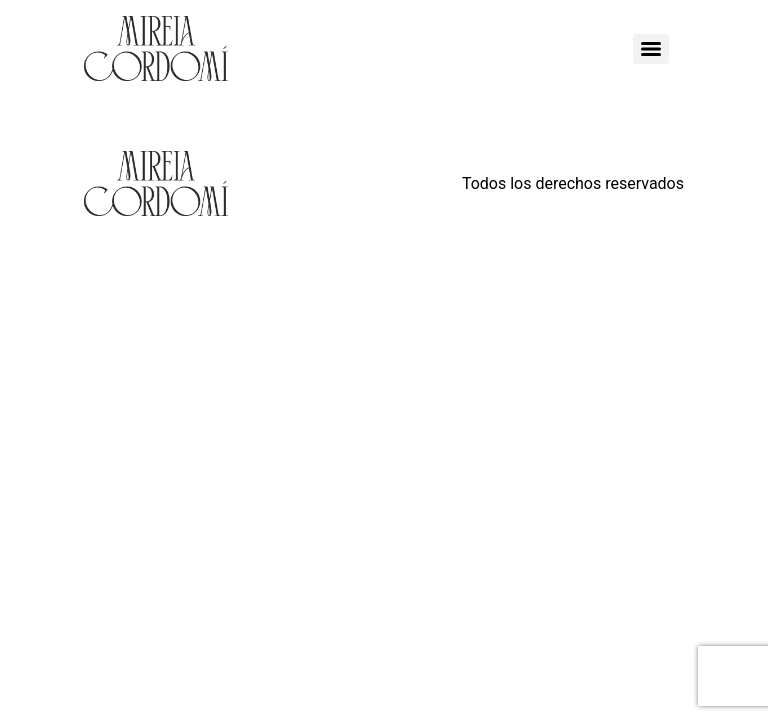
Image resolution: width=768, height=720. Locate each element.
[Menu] (651, 49)
